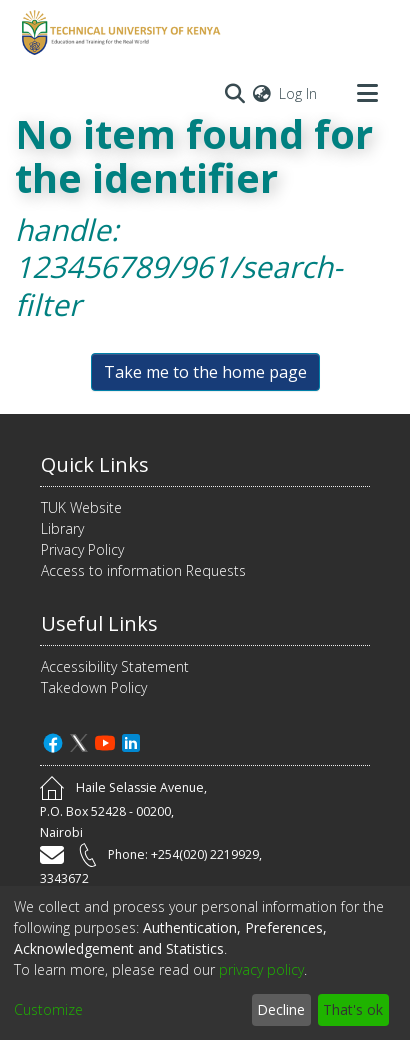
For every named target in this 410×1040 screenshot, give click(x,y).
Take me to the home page (205, 372)
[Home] (118, 33)
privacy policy (261, 969)
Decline (281, 1009)
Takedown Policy (94, 687)
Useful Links (99, 623)
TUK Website (81, 507)
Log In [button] (299, 93)
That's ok (353, 1009)
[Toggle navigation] (367, 93)
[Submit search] (234, 93)
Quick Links (95, 464)
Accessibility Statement (115, 666)
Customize (48, 1009)
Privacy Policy (82, 549)
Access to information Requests (143, 570)
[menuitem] (262, 93)
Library (62, 528)
